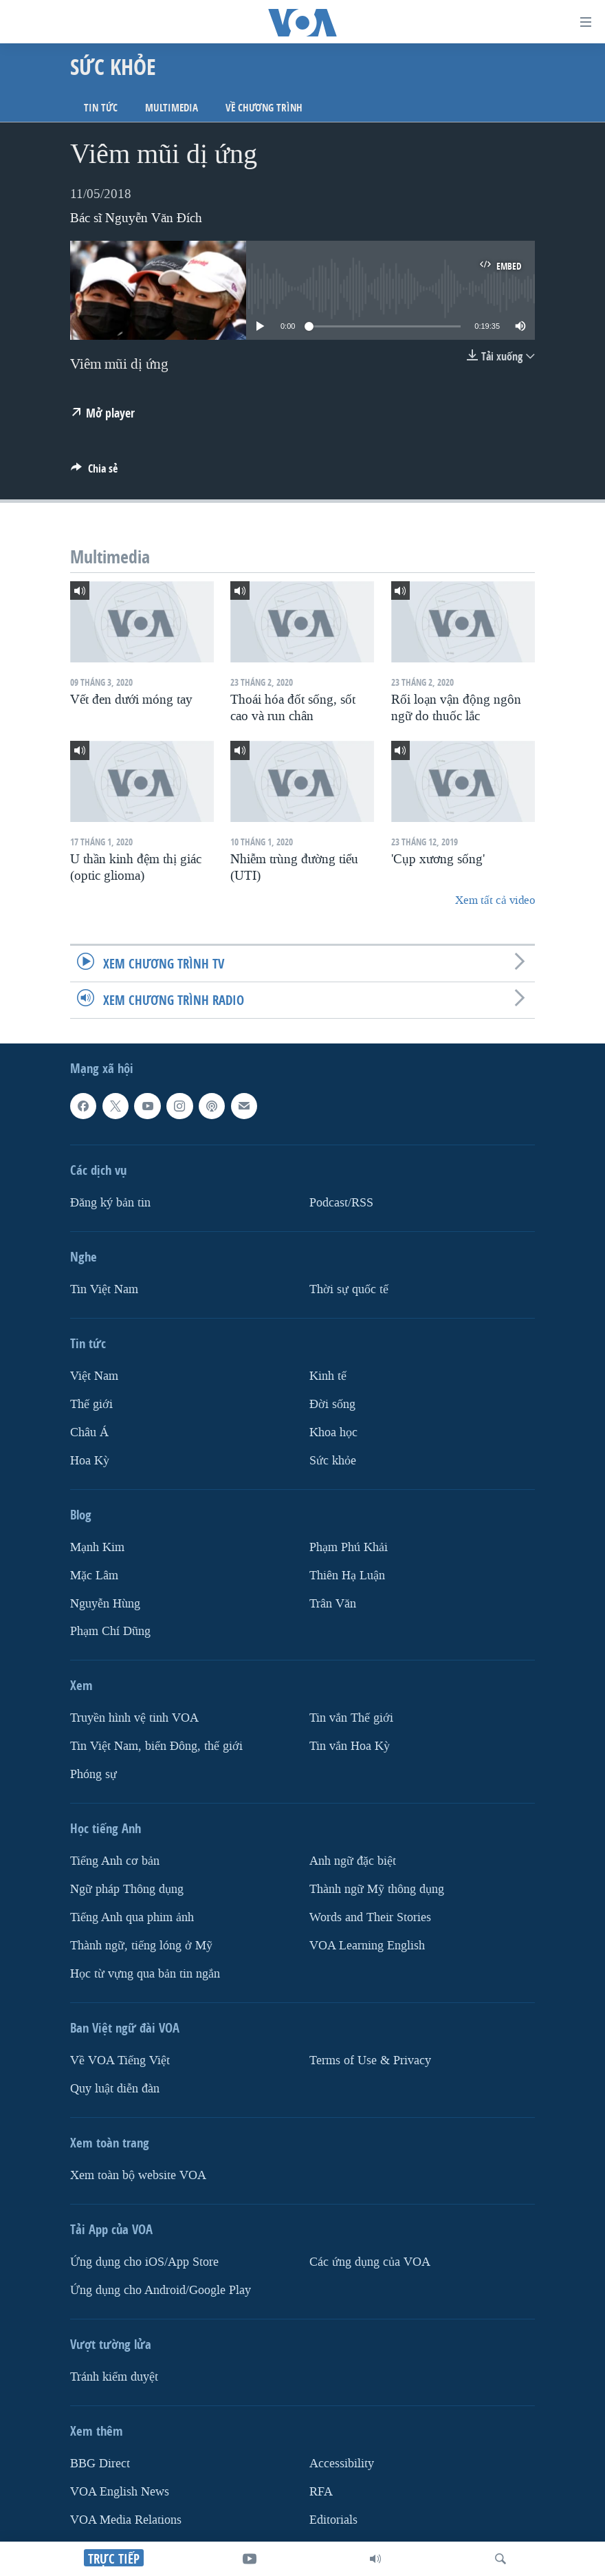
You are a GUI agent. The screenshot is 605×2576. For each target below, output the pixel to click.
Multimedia (171, 107)
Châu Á (89, 1432)
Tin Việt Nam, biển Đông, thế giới (156, 1746)
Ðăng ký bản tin (110, 1203)
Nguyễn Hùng (105, 1603)
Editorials (333, 2520)
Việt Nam (94, 1376)
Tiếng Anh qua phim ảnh (132, 1917)
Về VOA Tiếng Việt (120, 2060)
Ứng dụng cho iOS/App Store (144, 2262)
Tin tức (101, 107)
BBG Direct (100, 2463)
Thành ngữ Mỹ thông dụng (376, 1889)
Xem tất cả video (495, 900)
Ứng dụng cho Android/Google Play (160, 2290)
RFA (321, 2492)
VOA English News (119, 2492)
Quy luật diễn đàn (115, 2089)
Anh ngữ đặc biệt (352, 1861)
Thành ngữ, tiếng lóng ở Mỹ (141, 1945)
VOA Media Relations (126, 2520)
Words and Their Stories (370, 1917)
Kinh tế (327, 1376)
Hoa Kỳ (89, 1461)
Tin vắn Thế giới (351, 1718)
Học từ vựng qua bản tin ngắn (145, 1974)
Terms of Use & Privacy (370, 2060)
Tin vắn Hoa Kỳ (349, 1746)
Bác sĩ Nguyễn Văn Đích (136, 218)
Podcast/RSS (341, 1203)
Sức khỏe (332, 1461)
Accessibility (341, 2463)
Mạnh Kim (97, 1547)
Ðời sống (332, 1404)
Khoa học (333, 1432)
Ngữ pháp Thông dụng (127, 1889)
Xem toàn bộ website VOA (138, 2175)
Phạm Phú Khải (348, 1547)
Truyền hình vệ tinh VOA (134, 1718)
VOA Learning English (367, 1945)
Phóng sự (93, 1774)
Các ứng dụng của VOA (369, 2262)
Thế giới (91, 1404)
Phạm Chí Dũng (110, 1631)
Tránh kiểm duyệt (114, 2377)
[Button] (94, 472)
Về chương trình (264, 107)
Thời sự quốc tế (348, 1289)
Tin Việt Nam (104, 1289)
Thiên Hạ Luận (347, 1575)
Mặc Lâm (94, 1575)
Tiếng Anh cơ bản (115, 1861)
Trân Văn (332, 1603)
